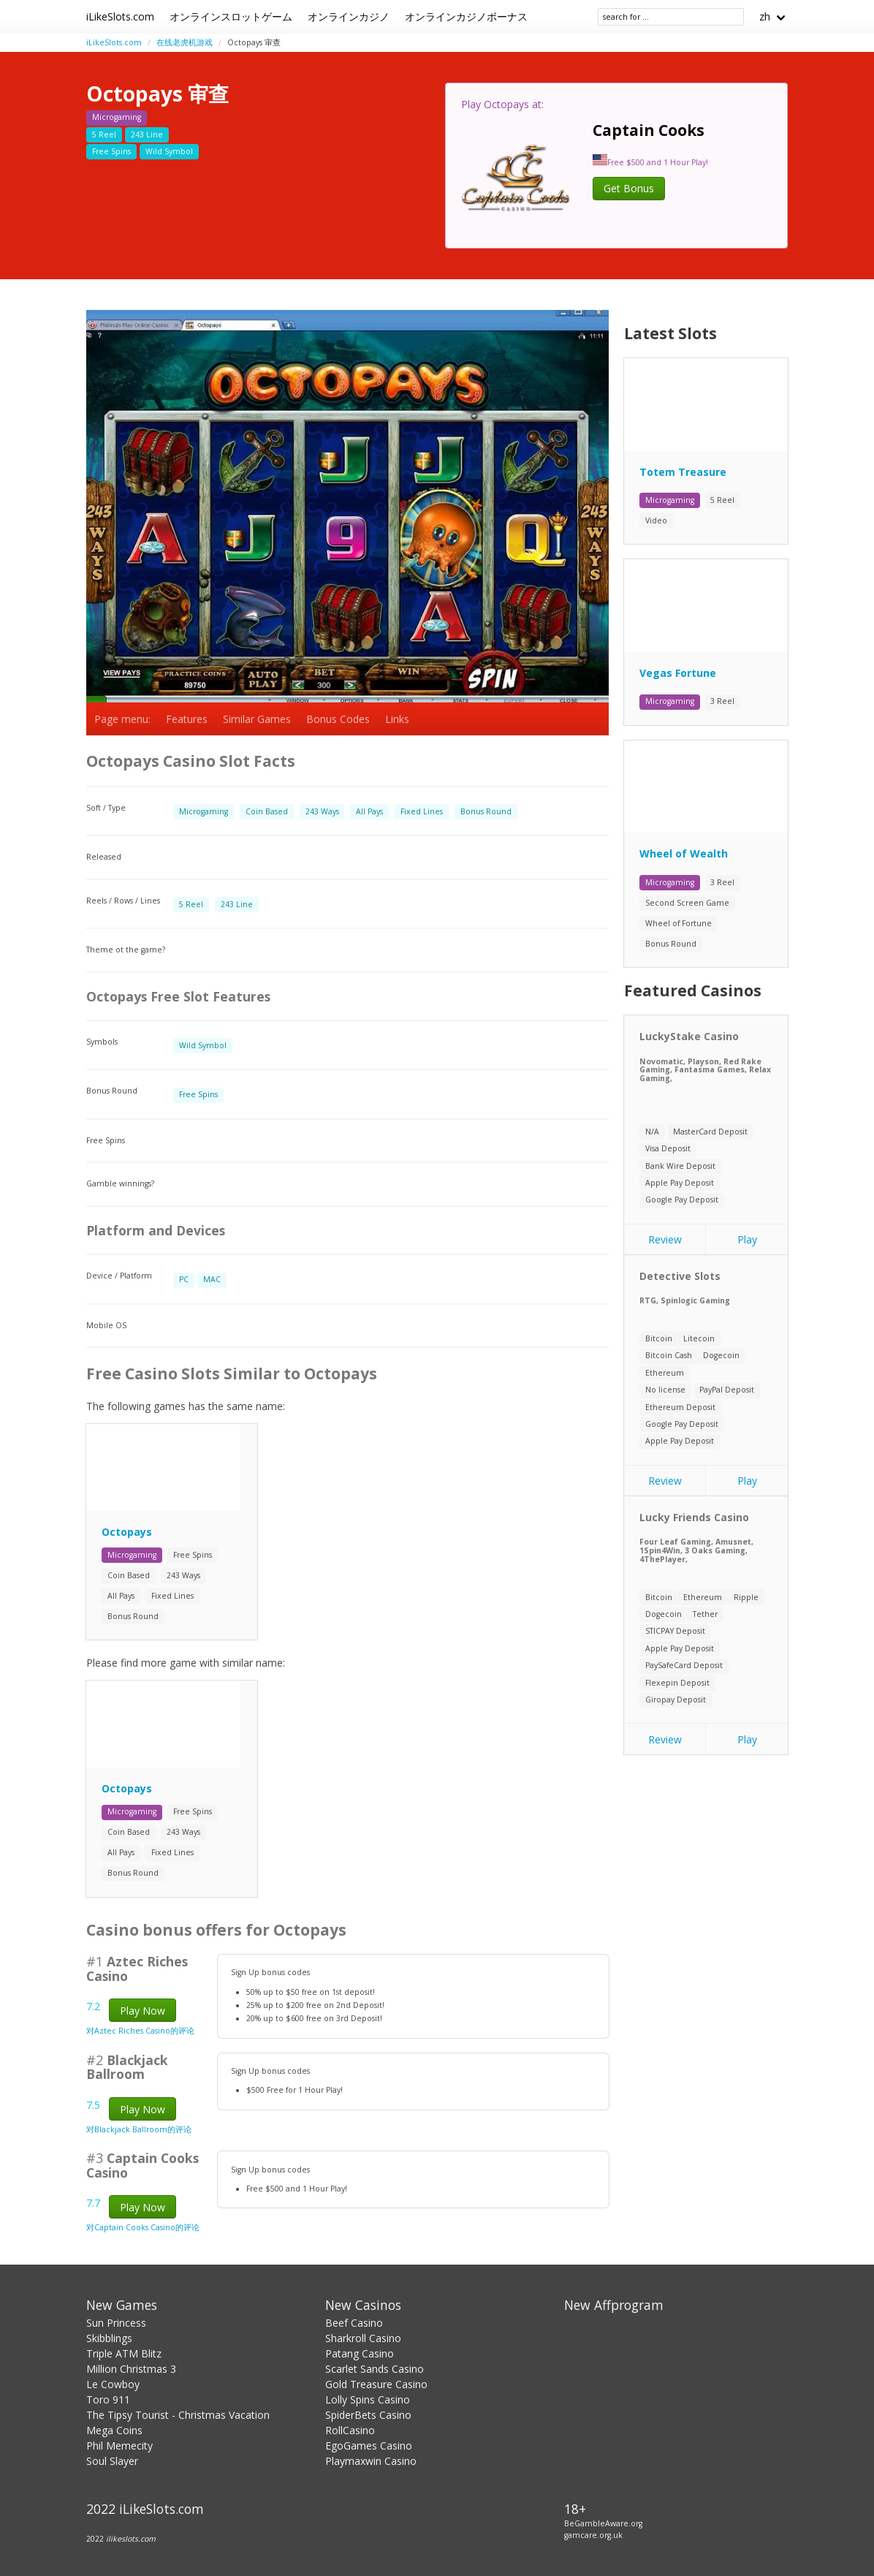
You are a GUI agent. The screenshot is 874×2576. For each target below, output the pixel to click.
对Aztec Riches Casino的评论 (140, 2031)
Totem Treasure (682, 472)
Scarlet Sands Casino (374, 2369)
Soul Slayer (112, 2461)
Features (187, 719)
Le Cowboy (113, 2384)
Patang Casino (359, 2353)
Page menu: (122, 719)
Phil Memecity (119, 2445)
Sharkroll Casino (363, 2338)
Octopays (127, 1532)
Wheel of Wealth (683, 853)
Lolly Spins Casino (367, 2399)
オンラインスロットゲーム (231, 16)
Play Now (142, 2011)
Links (397, 719)
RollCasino (350, 2430)
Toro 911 (108, 2399)
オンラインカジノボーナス (466, 16)
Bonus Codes (338, 719)
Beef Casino (354, 2323)
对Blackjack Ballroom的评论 (138, 2129)
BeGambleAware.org (603, 2523)
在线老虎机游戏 (184, 42)
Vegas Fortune (677, 673)
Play (747, 1239)
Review (665, 1239)
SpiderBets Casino (368, 2415)
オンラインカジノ (349, 16)
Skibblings (109, 2338)
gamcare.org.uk (593, 2535)
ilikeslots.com (131, 2539)
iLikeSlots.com (120, 16)
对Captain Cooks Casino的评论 (143, 2227)
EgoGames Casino (368, 2445)
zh (764, 16)
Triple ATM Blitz (124, 2353)
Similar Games (257, 719)
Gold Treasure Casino (376, 2384)
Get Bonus (629, 188)
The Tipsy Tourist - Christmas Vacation (178, 2415)
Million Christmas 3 (131, 2369)
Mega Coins (114, 2430)
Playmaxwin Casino (371, 2461)
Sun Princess (116, 2323)
